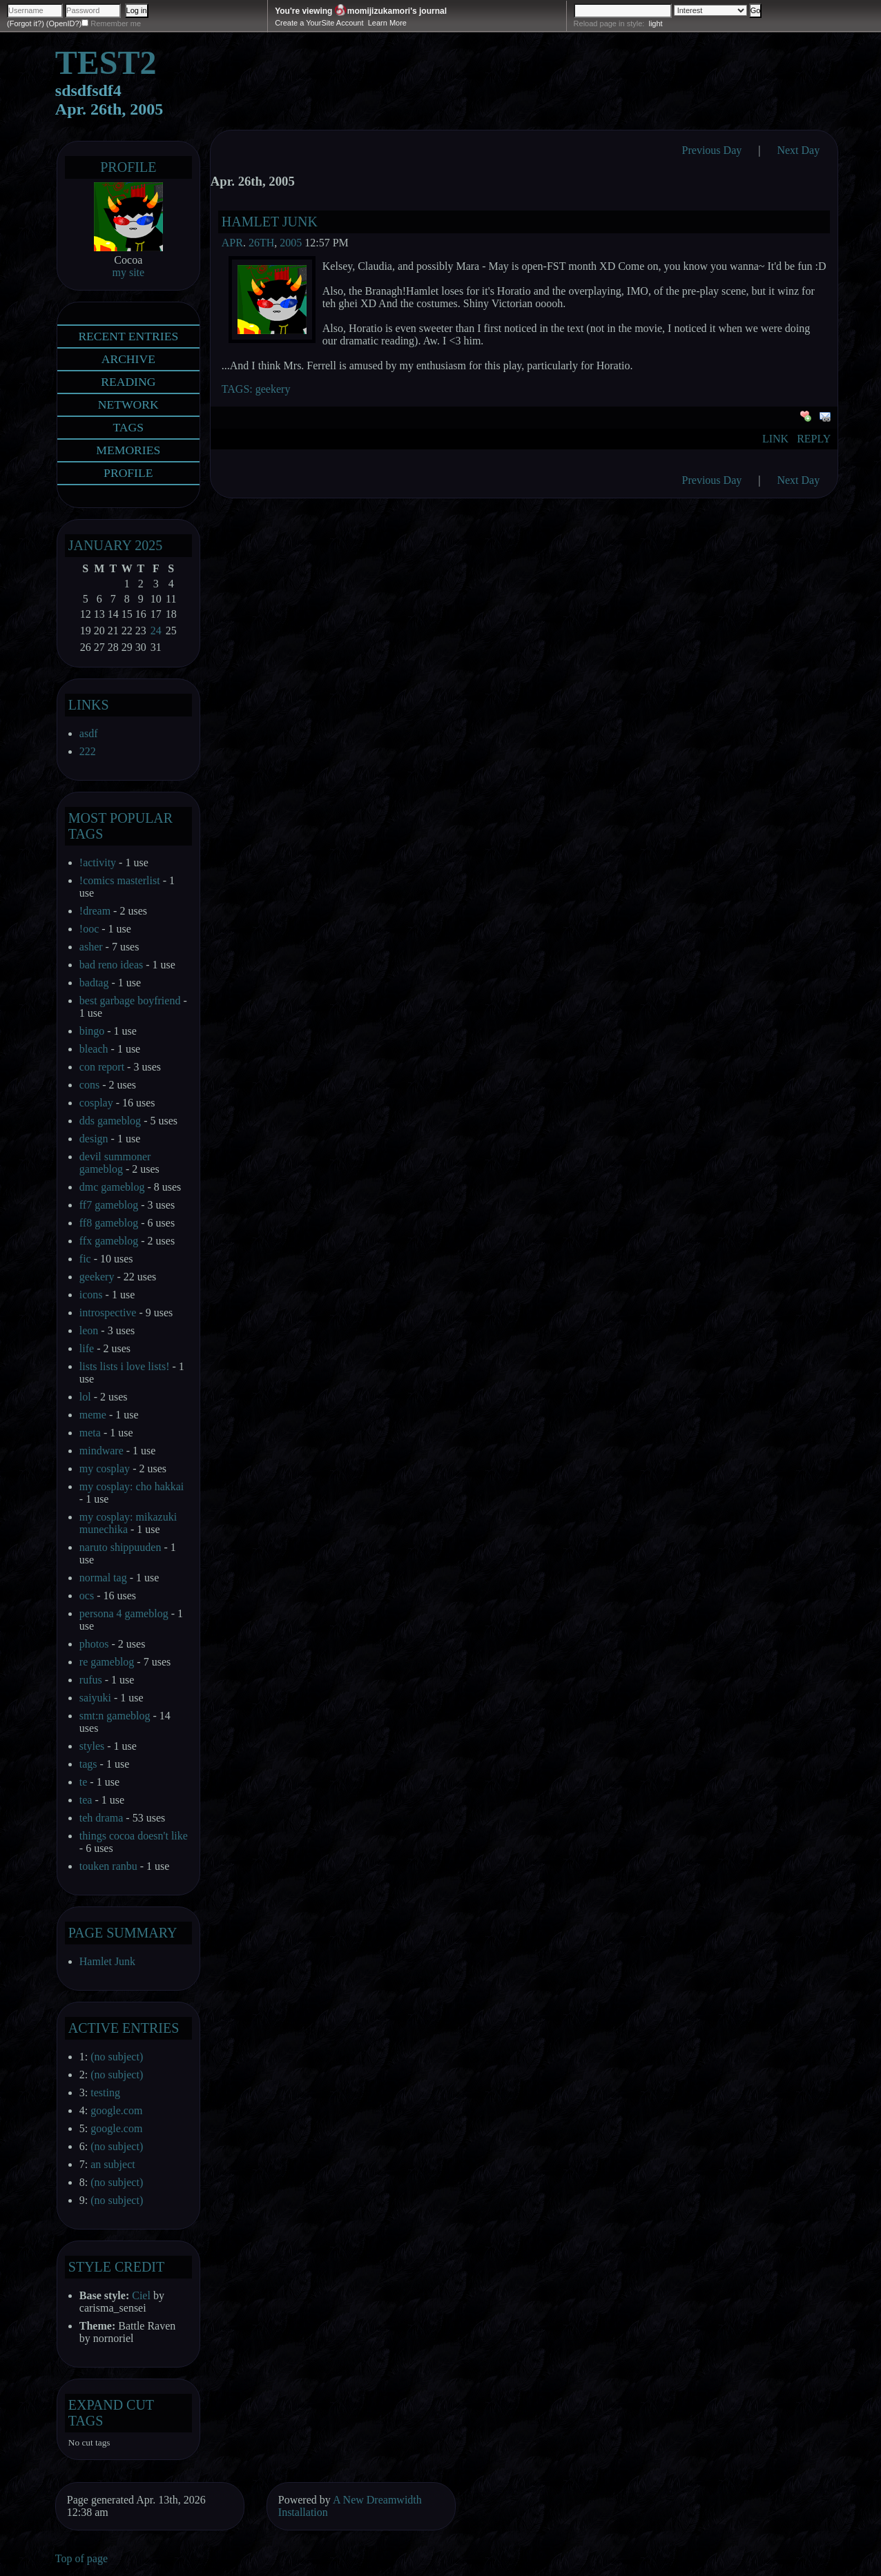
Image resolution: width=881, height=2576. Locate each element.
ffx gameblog (108, 1241)
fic (85, 1259)
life (86, 1348)
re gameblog (107, 1662)
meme (92, 1415)
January (100, 545)
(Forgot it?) (25, 23)
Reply (814, 439)
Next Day (798, 150)
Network (128, 404)
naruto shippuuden (120, 1547)
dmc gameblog (112, 1187)
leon (89, 1330)
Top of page (81, 2558)
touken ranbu (108, 1866)
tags (88, 1764)
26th (261, 242)
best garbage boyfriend (130, 1000)
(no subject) (116, 2056)
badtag (94, 982)
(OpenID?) (63, 23)
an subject (112, 2164)
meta (90, 1432)
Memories (128, 450)
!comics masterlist (119, 880)
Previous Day (712, 150)
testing (105, 2092)
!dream (94, 911)
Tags (128, 427)
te (83, 1782)
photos (94, 1644)
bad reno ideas (111, 964)
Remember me (115, 23)
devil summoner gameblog (115, 1163)
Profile (128, 167)
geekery (273, 389)
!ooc (89, 929)
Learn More (387, 23)
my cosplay (104, 1468)
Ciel (141, 2295)
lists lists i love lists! (124, 1366)
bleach (93, 1049)
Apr (232, 242)
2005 (291, 242)
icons (91, 1294)
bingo (91, 1031)
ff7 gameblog (108, 1205)
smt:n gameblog (115, 1715)
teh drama (101, 1818)
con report (101, 1067)
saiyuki (95, 1698)
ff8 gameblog (108, 1223)
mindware (101, 1450)
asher (91, 947)
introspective (108, 1312)
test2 (106, 62)
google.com (116, 2110)
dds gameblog (110, 1120)
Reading (128, 382)
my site (128, 272)
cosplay (96, 1103)
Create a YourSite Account (319, 23)
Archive (128, 359)
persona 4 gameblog (123, 1613)
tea (86, 1800)
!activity (97, 862)
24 (156, 630)
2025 (148, 545)
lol (85, 1397)
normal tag (103, 1577)
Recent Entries (128, 336)
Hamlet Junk (270, 221)
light (655, 23)
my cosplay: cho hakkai (131, 1486)
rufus (90, 1680)
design (93, 1138)
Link (775, 439)
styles (91, 1746)
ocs (86, 1595)
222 (87, 751)
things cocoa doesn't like (133, 1836)
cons (89, 1085)
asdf (88, 733)
